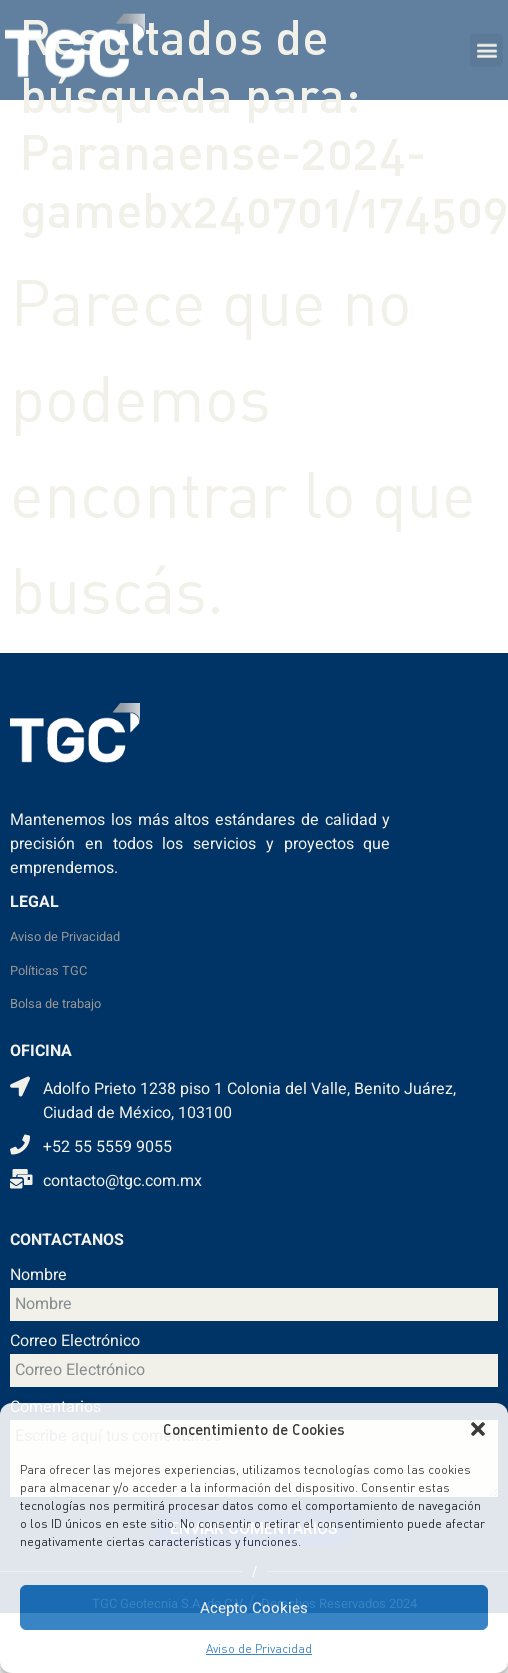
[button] (478, 1429)
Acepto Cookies (254, 1608)
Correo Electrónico (75, 1343)
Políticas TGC (48, 971)
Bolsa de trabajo (55, 1004)
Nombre (38, 1277)
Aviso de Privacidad (259, 1648)
